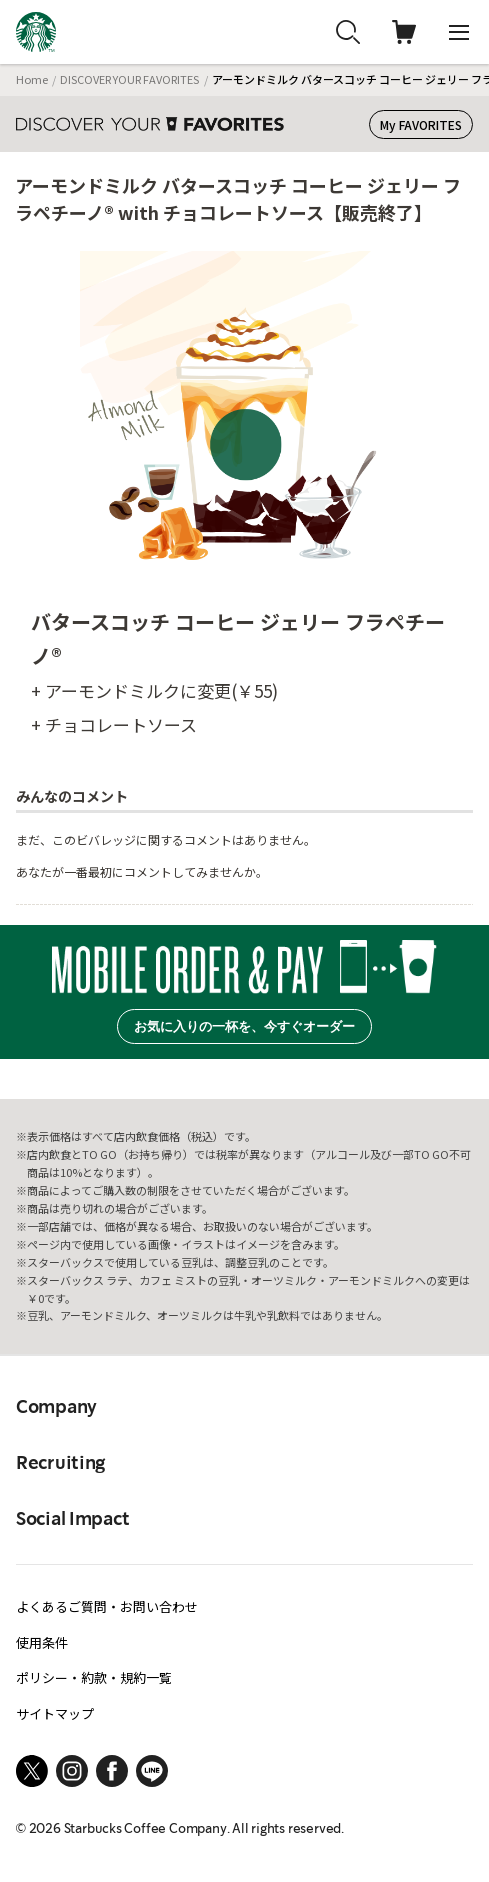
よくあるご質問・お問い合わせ (107, 1606)
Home (32, 79)
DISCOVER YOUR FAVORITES (129, 79)
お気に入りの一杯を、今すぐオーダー (244, 1026)
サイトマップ (55, 1713)
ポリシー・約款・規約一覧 (94, 1677)
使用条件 (42, 1642)
